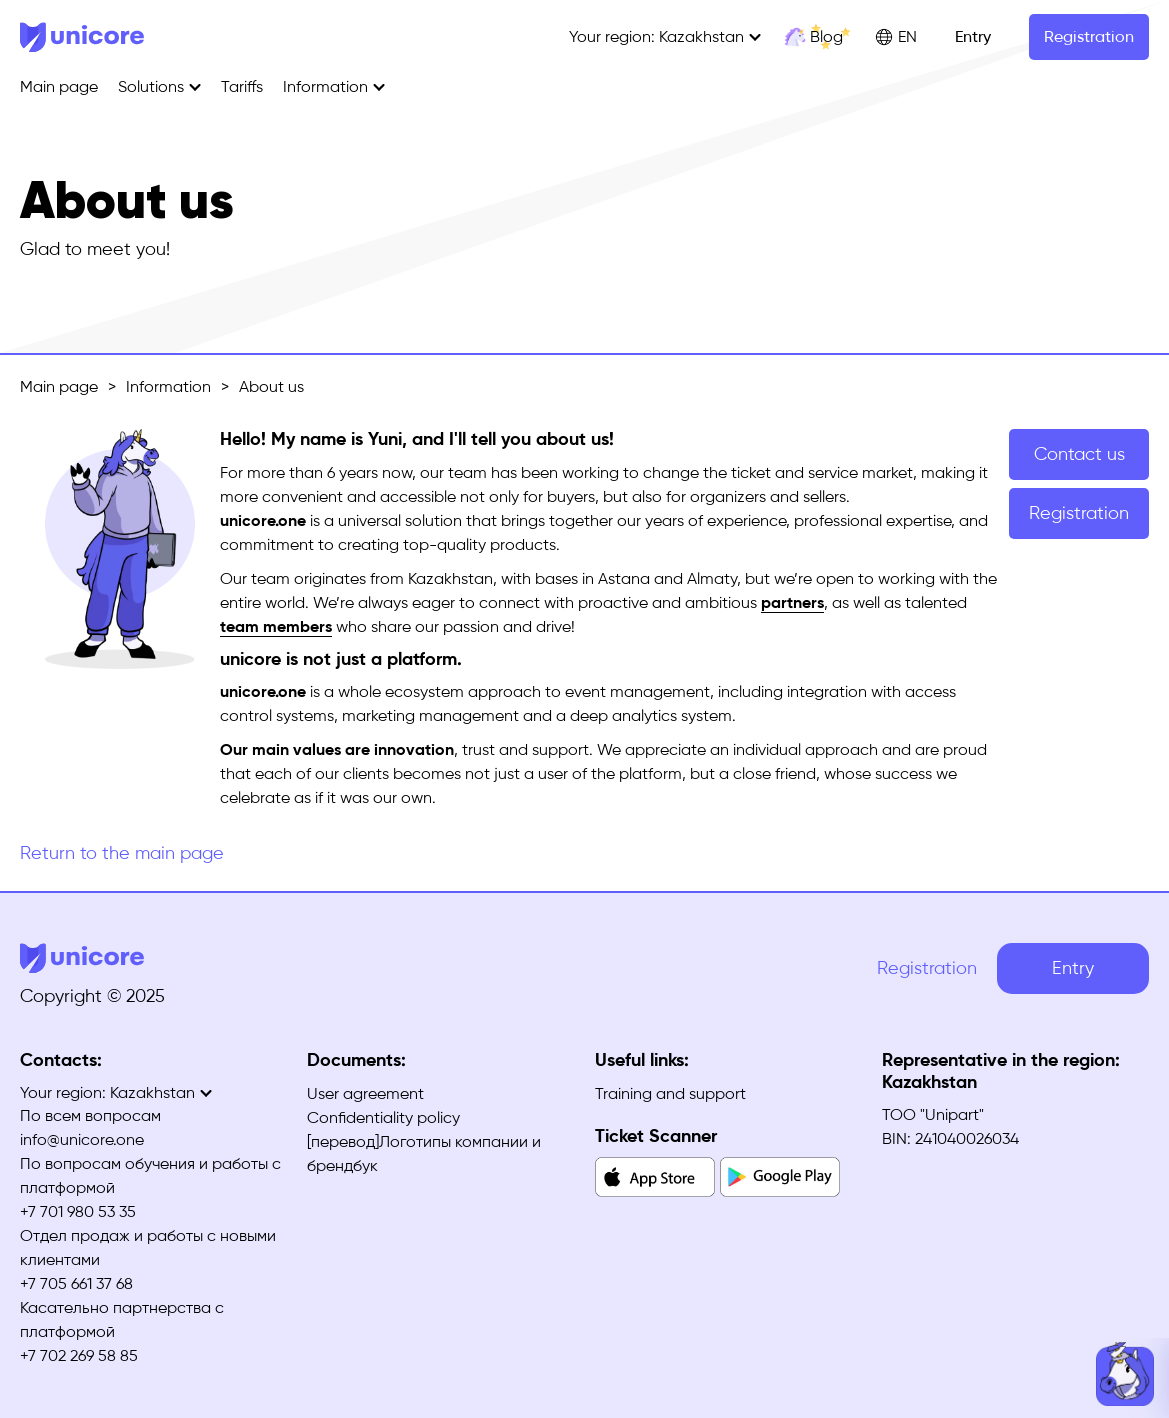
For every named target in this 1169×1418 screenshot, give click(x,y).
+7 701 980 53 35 (78, 1211)
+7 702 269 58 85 (79, 1355)
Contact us (1079, 454)
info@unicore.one (82, 1139)
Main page (59, 86)
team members (276, 626)
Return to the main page (122, 853)
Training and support (670, 1093)
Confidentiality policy (383, 1117)
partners (792, 602)
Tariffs (242, 86)
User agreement (365, 1093)
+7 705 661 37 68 (76, 1283)
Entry (973, 36)
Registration (1089, 36)
